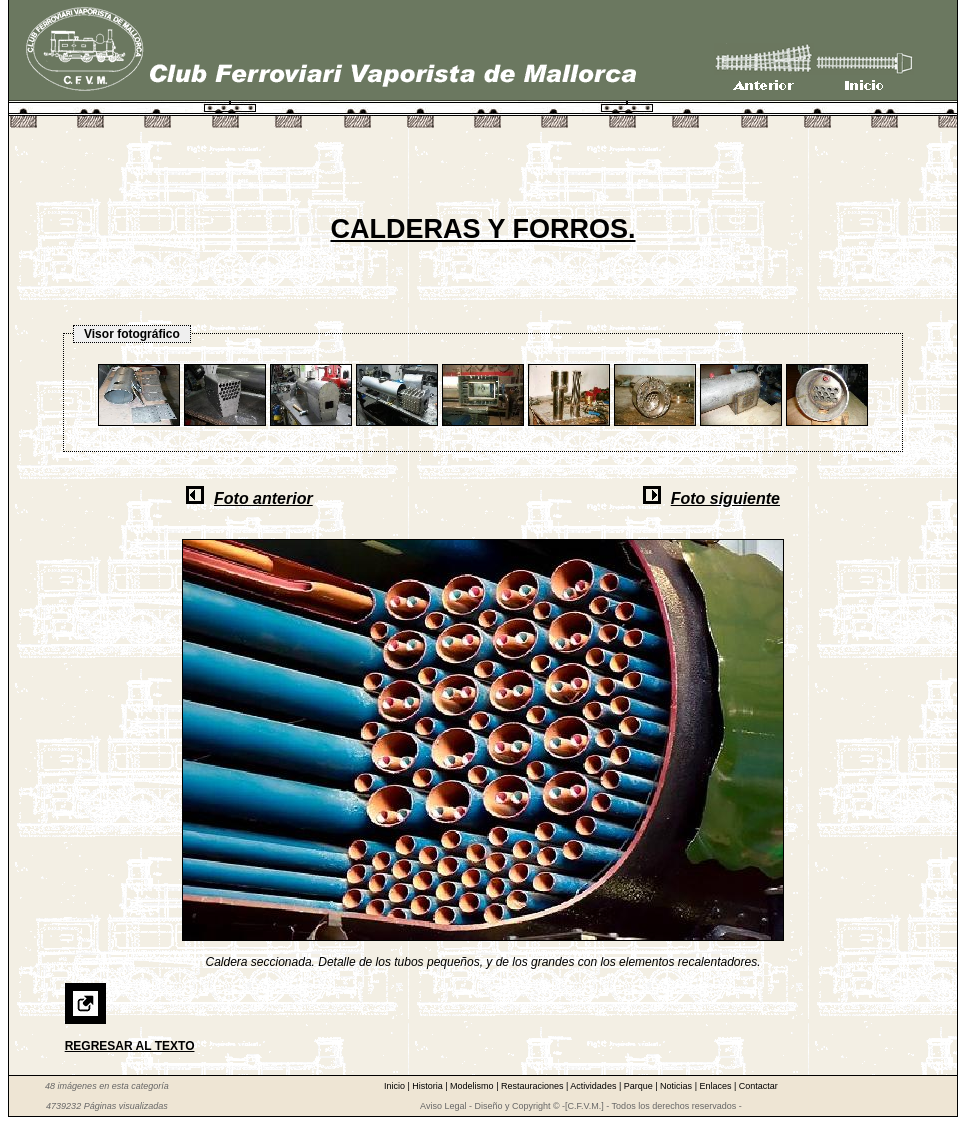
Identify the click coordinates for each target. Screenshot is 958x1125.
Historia (428, 1086)
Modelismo (473, 1086)
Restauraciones (533, 1086)
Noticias (677, 1086)
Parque (640, 1086)
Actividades (594, 1086)
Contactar (758, 1086)
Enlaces (716, 1086)
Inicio (396, 1086)
